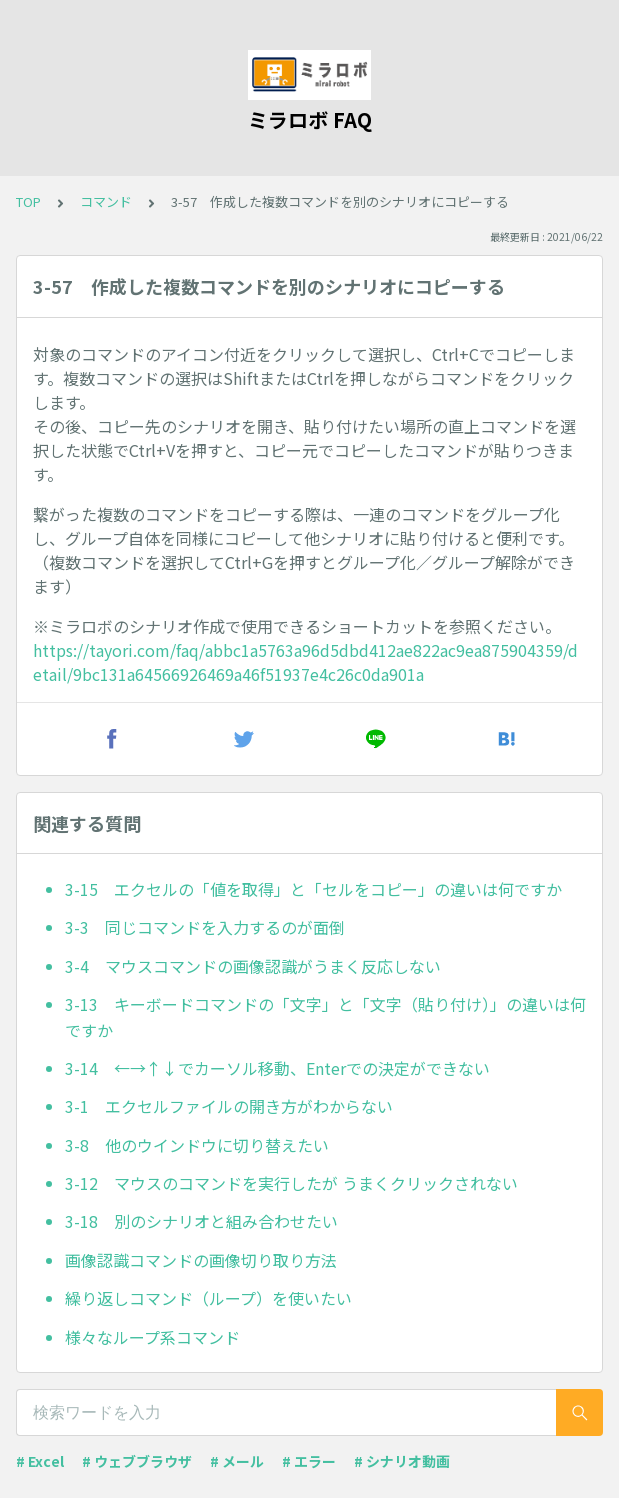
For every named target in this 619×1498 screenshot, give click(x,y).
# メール (237, 1461)
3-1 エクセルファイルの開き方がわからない (229, 1106)
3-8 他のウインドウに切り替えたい (197, 1145)
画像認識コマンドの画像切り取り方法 (201, 1260)
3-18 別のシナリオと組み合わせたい (201, 1221)
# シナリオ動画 (402, 1461)
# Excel (40, 1461)
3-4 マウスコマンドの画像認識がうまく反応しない (253, 966)
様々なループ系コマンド (152, 1337)
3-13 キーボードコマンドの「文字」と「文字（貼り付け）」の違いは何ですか (325, 1017)
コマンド (106, 201)
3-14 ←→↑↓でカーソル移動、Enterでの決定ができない (277, 1068)
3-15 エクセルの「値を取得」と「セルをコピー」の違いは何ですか (313, 889)
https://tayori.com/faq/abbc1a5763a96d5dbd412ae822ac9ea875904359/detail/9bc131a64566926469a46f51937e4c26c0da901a (305, 662)
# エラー (309, 1461)
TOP (28, 201)
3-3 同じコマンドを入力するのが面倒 (205, 927)
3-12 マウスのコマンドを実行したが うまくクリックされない (291, 1183)
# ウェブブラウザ (137, 1461)
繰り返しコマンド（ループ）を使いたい (208, 1298)
